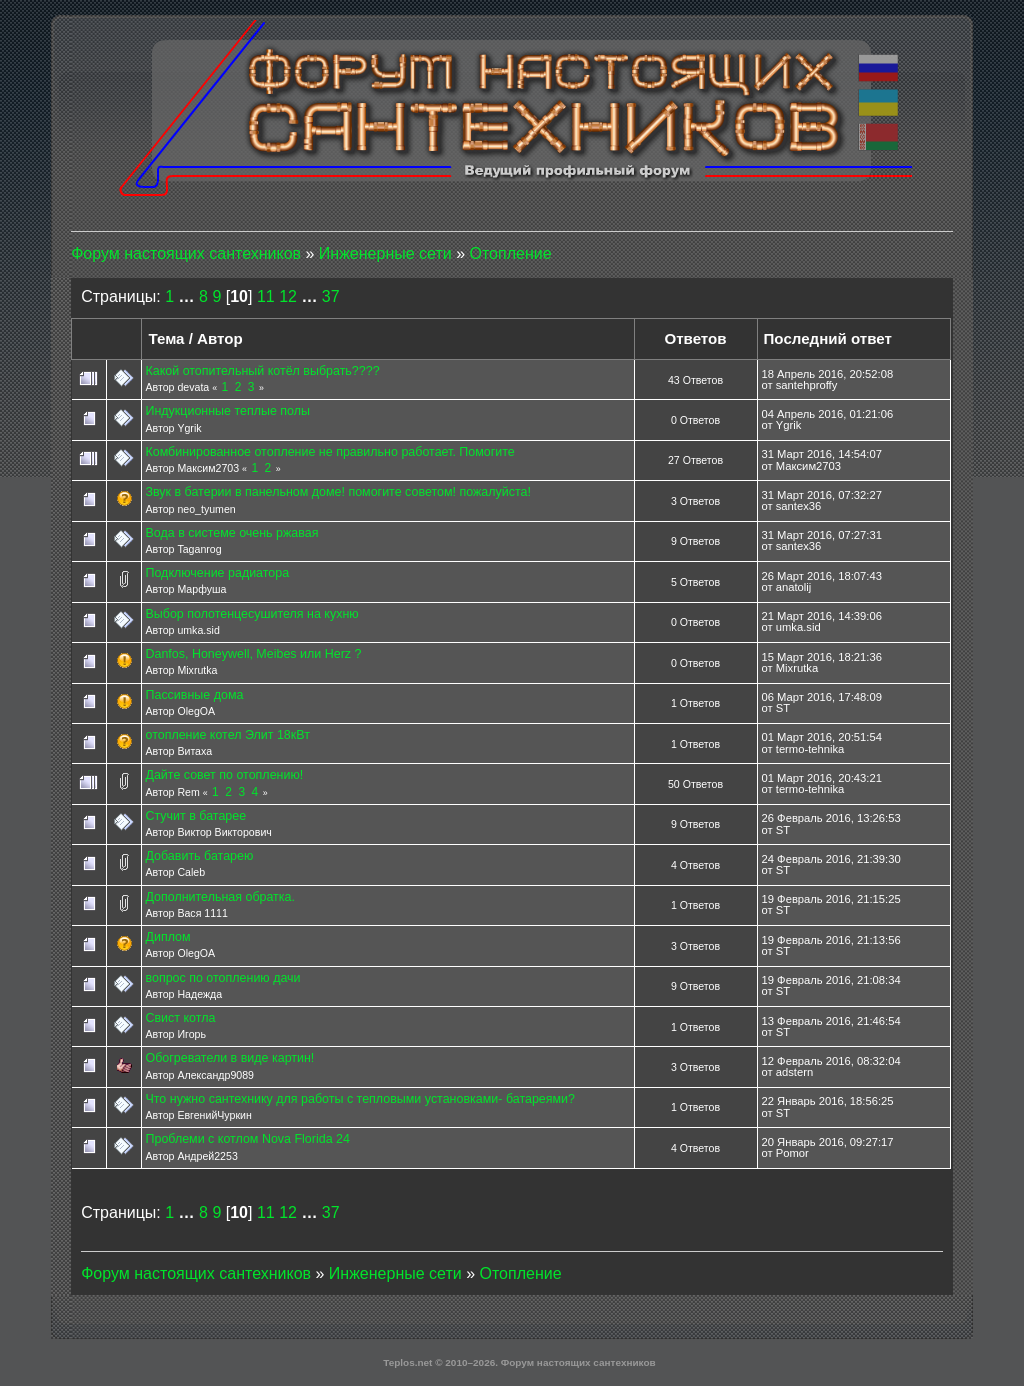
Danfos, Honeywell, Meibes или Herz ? (253, 654)
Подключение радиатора (217, 573)
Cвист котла (180, 1018)
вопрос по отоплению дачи (222, 978)
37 (331, 296)
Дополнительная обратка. (219, 897)
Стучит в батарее (195, 816)
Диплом (167, 937)
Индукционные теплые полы (227, 411)
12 (288, 296)
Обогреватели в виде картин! (229, 1058)
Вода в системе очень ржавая (231, 533)
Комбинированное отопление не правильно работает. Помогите (329, 452)
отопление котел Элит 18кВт (227, 735)
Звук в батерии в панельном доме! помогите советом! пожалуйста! (337, 492)
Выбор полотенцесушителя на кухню (251, 614)
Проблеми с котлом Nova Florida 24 (247, 1139)
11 (266, 296)
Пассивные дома (194, 695)
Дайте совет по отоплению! (224, 775)
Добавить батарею (199, 856)
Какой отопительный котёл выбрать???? (262, 371)
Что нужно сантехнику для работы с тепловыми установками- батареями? (360, 1099)
